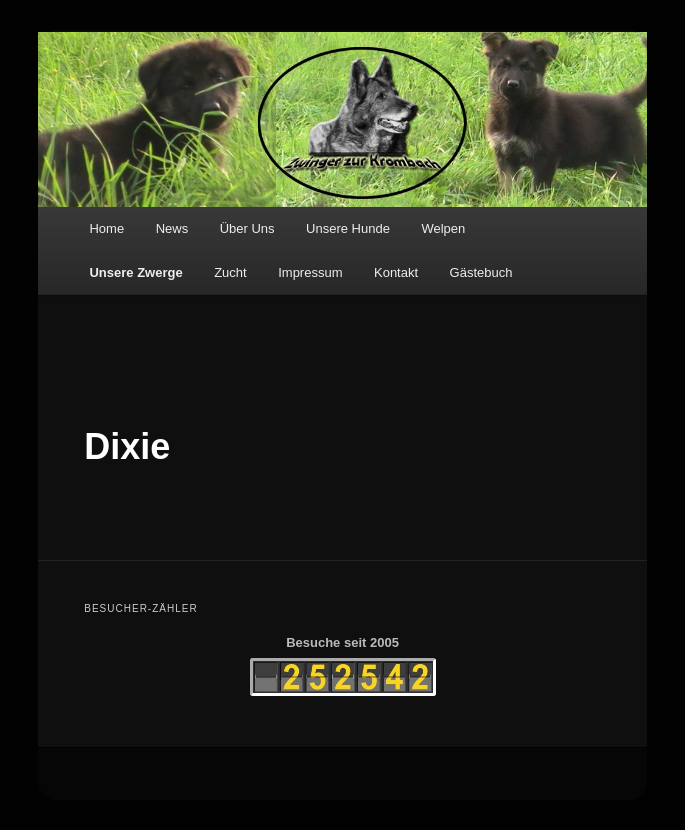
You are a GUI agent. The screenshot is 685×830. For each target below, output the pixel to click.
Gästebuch (481, 272)
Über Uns (247, 228)
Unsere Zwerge (135, 272)
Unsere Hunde (348, 228)
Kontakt (396, 272)
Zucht (230, 272)
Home (106, 228)
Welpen (443, 228)
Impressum (310, 272)
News (172, 228)
